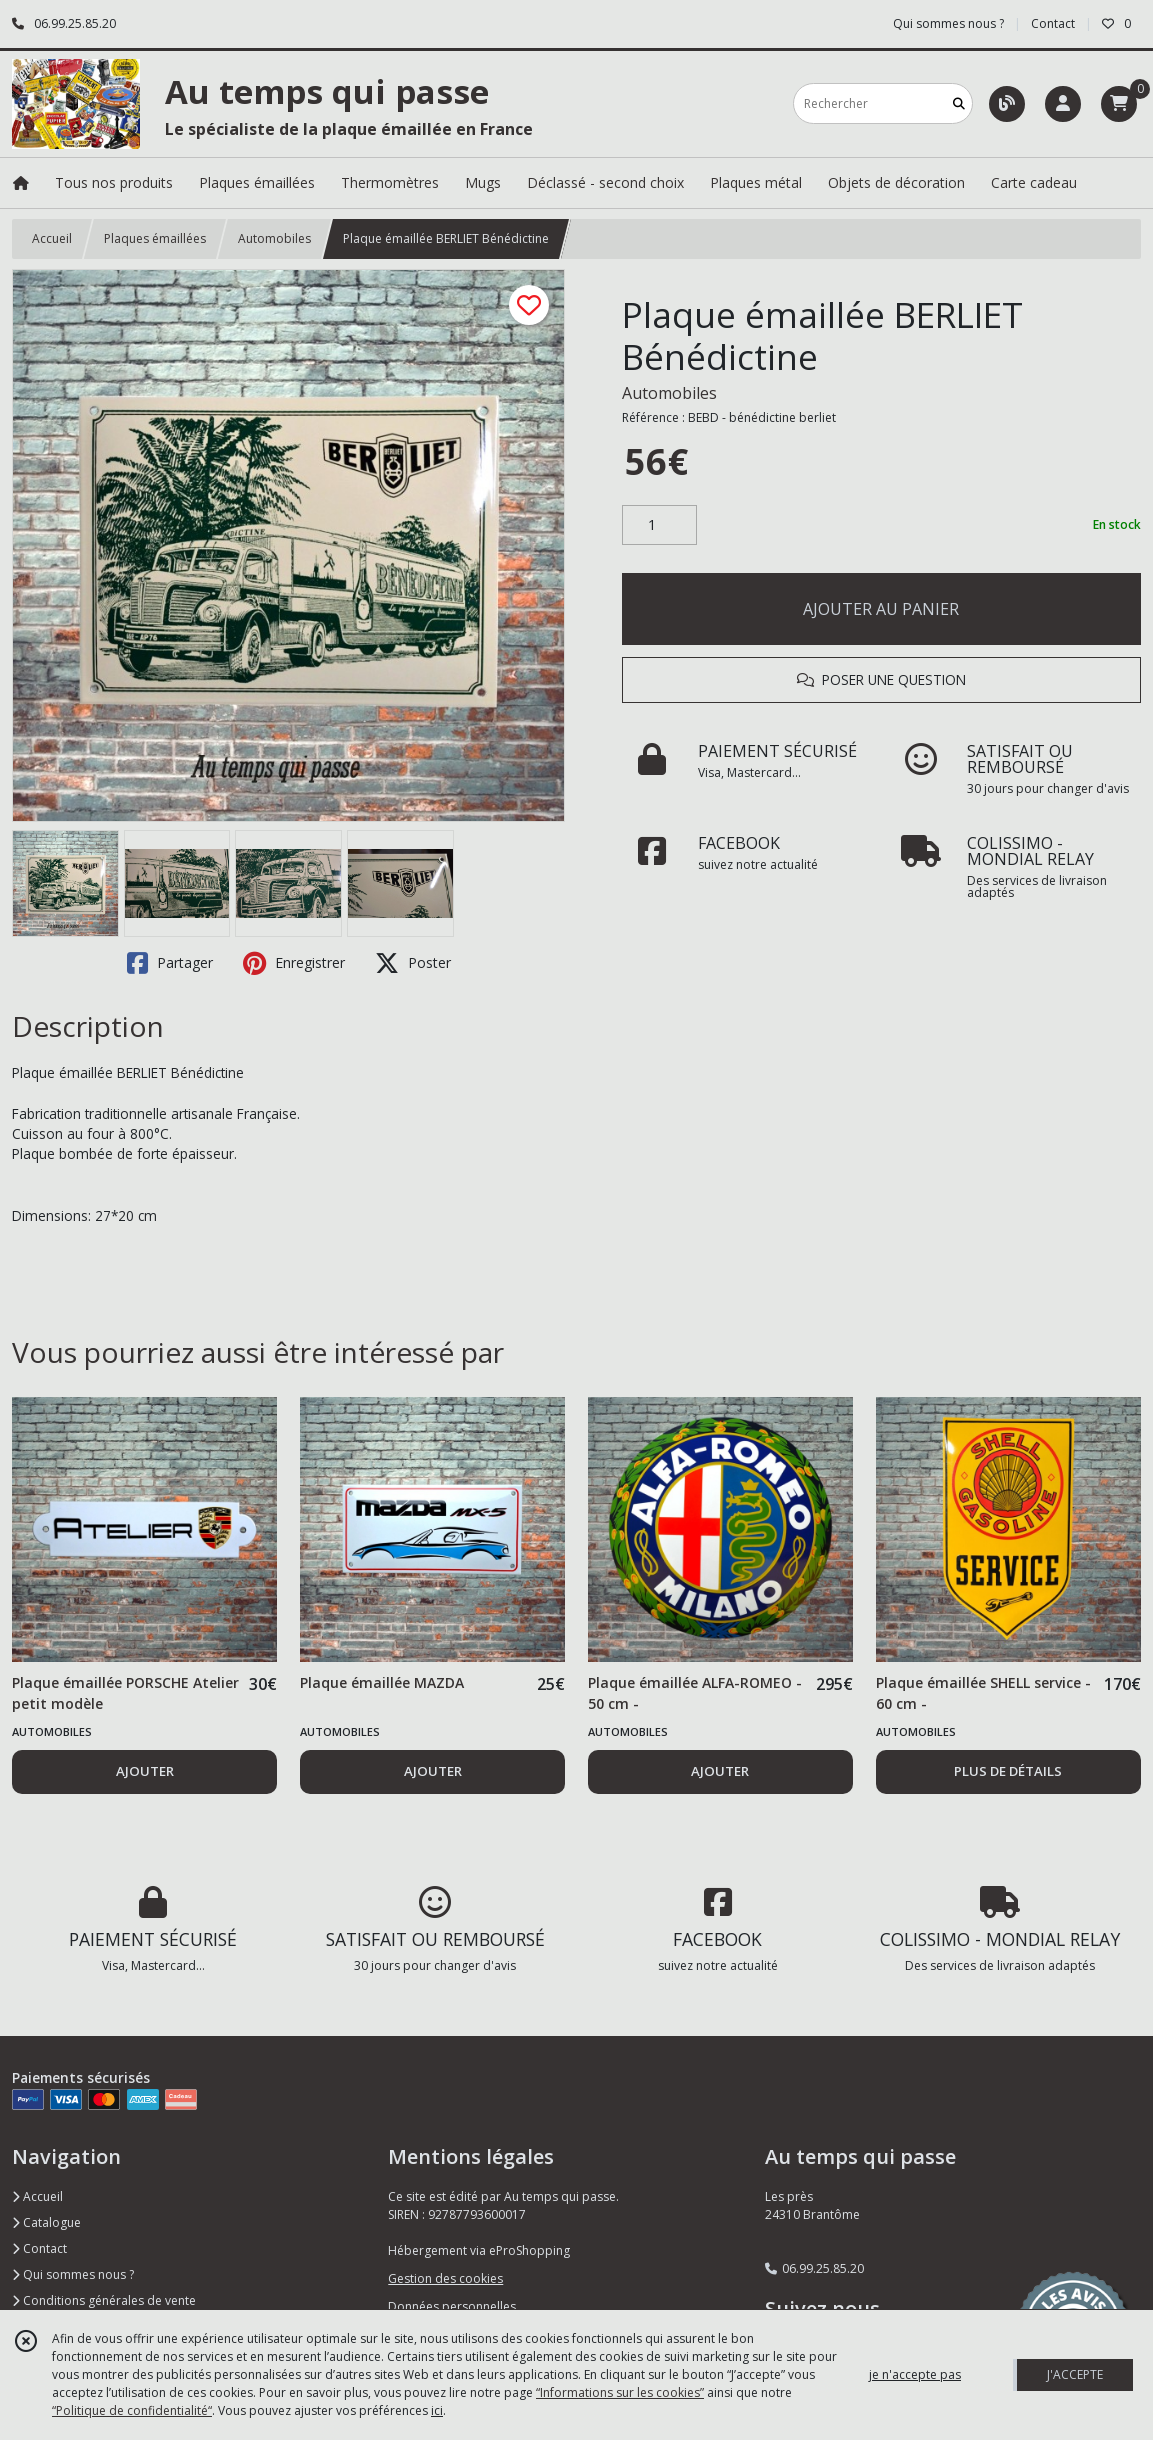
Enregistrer (294, 963)
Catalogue (46, 2222)
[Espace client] (1063, 104)
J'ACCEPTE (1075, 2374)
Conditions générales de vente (104, 2300)
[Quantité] (659, 525)
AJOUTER (145, 1771)
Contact (1053, 23)
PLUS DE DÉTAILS (1008, 1771)
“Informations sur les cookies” (620, 2392)
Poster (413, 963)
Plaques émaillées (155, 238)
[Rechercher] (959, 103)
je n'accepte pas (915, 2374)
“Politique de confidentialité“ (132, 2410)
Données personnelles (452, 2306)
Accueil (52, 238)
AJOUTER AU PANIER (881, 609)
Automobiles (274, 238)
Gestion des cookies (445, 2278)
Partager (170, 963)
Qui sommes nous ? (73, 2274)
